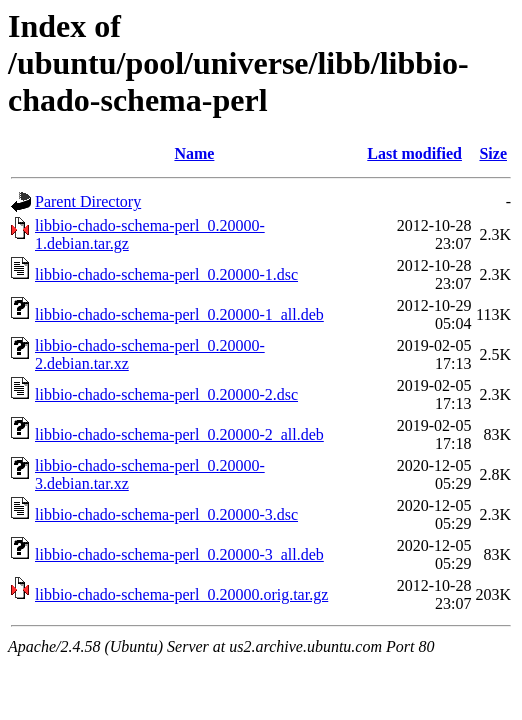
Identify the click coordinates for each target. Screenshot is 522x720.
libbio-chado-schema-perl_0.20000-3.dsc (166, 514)
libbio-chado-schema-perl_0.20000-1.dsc (166, 274)
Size (493, 153)
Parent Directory (88, 201)
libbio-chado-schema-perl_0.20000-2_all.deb (179, 434)
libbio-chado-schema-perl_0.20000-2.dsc (166, 394)
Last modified (414, 153)
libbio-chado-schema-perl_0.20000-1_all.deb (179, 314)
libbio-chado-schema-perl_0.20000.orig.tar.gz (181, 594)
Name (194, 153)
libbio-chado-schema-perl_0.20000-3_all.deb (179, 554)
